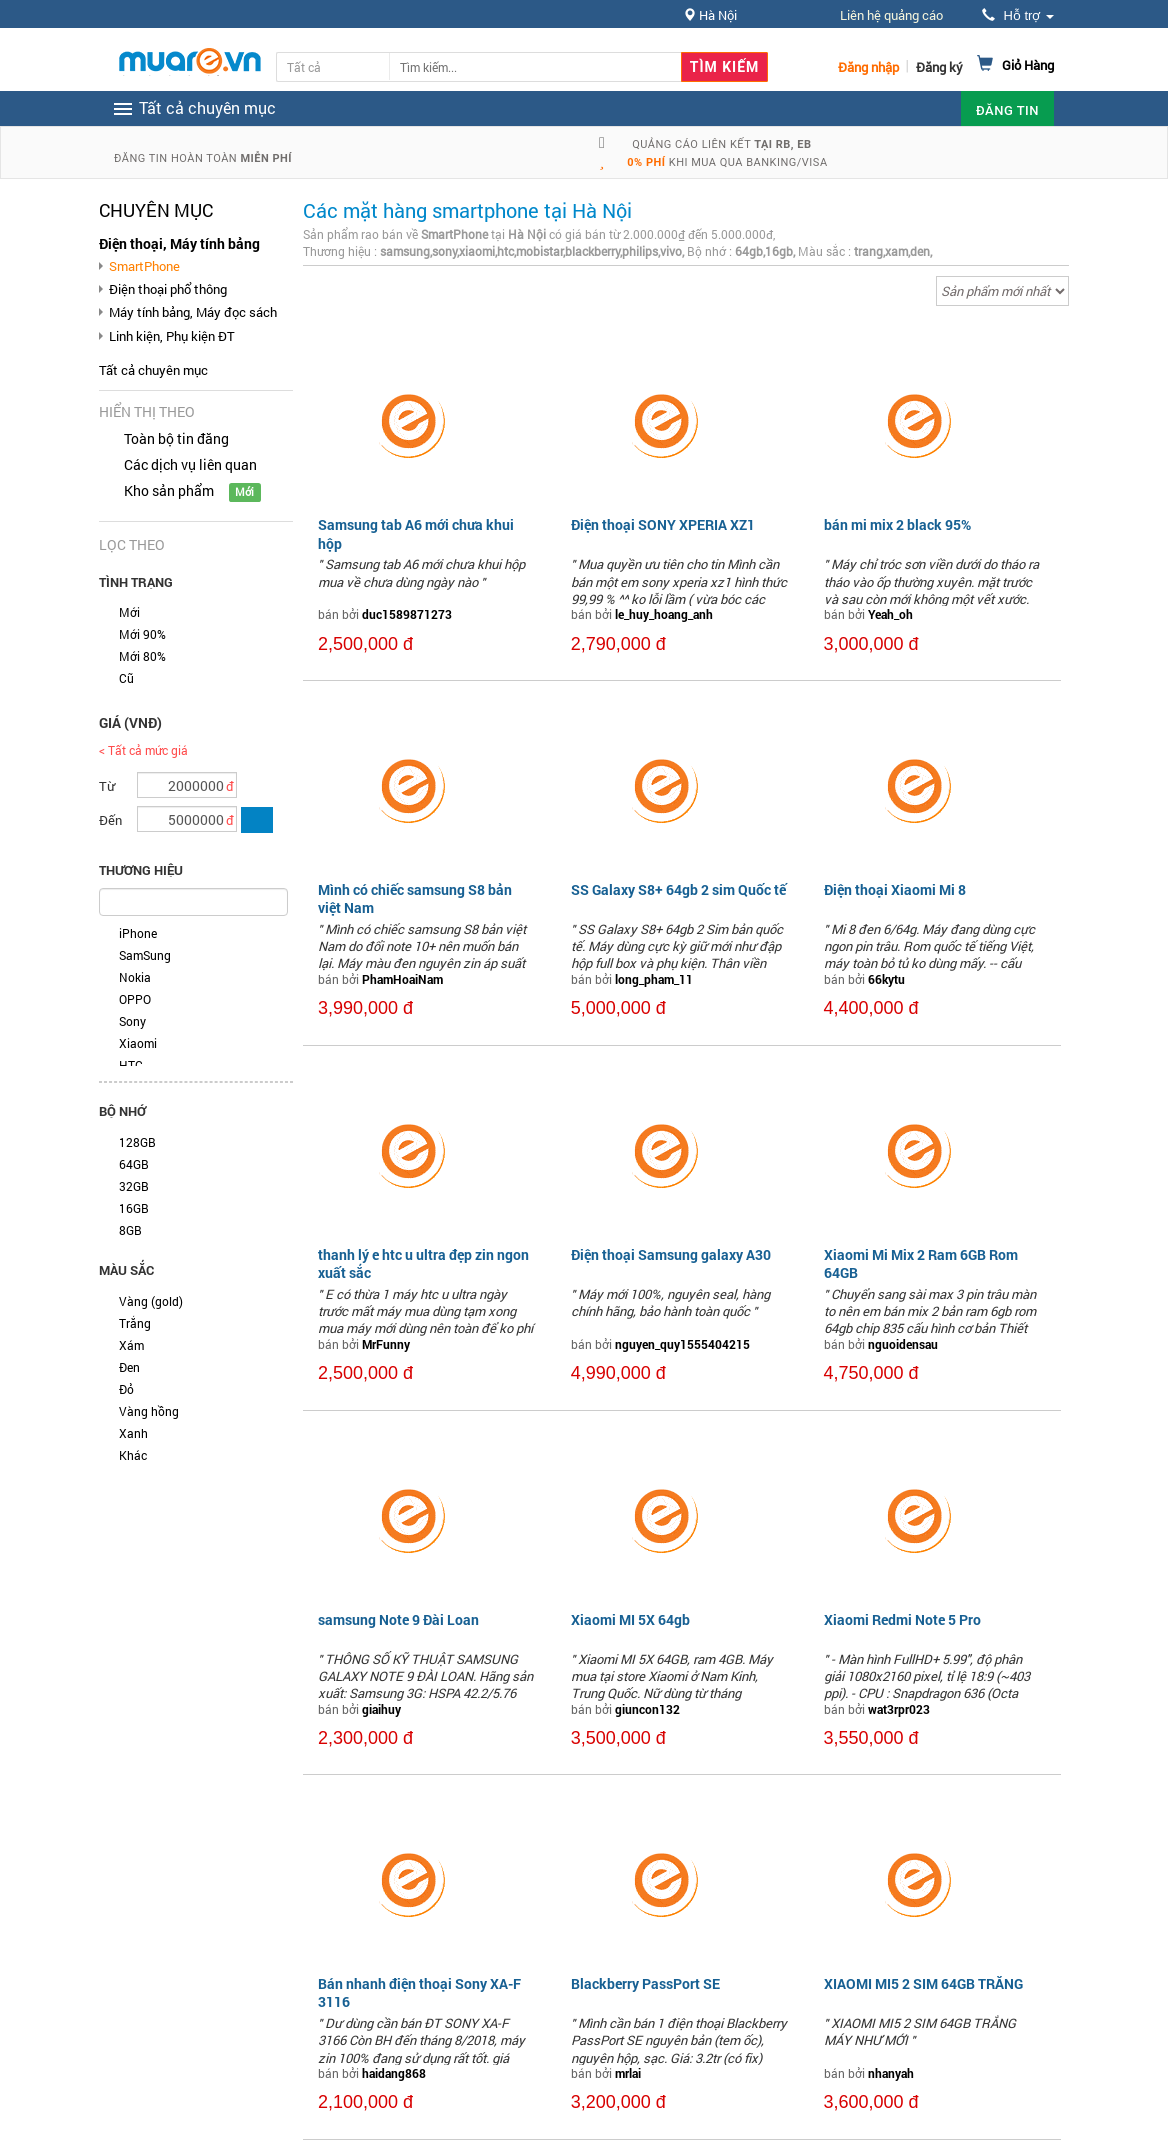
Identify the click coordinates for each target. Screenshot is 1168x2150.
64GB (134, 1164)
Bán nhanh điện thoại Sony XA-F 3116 (419, 1992)
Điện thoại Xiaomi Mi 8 (895, 889)
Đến (110, 820)
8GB (130, 1230)
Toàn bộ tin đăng (176, 438)
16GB (134, 1208)
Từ (107, 786)
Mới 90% (142, 634)
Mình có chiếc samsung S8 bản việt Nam (415, 898)
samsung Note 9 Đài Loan (398, 1619)
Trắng (135, 1323)
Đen (129, 1367)
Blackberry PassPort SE (645, 1983)
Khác (133, 1455)
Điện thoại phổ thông (168, 289)
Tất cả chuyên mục (153, 370)
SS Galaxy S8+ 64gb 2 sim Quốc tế (678, 889)
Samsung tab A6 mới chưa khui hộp (416, 533)
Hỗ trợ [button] (1018, 15)
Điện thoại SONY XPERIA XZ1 (663, 524)
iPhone (138, 933)
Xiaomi (138, 1043)
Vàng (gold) (151, 1301)
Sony (132, 1021)
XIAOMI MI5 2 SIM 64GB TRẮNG (923, 1983)
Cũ (126, 678)
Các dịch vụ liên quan (190, 464)
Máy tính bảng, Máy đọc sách (193, 312)
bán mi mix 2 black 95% (897, 524)
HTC (131, 1065)
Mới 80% (142, 656)
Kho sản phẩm (169, 490)
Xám (131, 1345)
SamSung (145, 955)
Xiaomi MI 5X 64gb (630, 1619)
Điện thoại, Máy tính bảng (179, 243)
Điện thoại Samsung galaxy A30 (671, 1254)
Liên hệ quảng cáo (891, 15)
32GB (134, 1186)
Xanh (133, 1433)
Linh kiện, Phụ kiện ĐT (172, 336)
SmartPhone (144, 266)
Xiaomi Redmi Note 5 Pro (902, 1619)
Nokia (135, 977)
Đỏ (126, 1389)
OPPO (135, 999)
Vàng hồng (149, 1411)
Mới (129, 612)
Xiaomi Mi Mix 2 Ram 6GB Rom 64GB (921, 1263)
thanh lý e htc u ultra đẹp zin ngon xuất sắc (423, 1263)
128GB (137, 1142)
